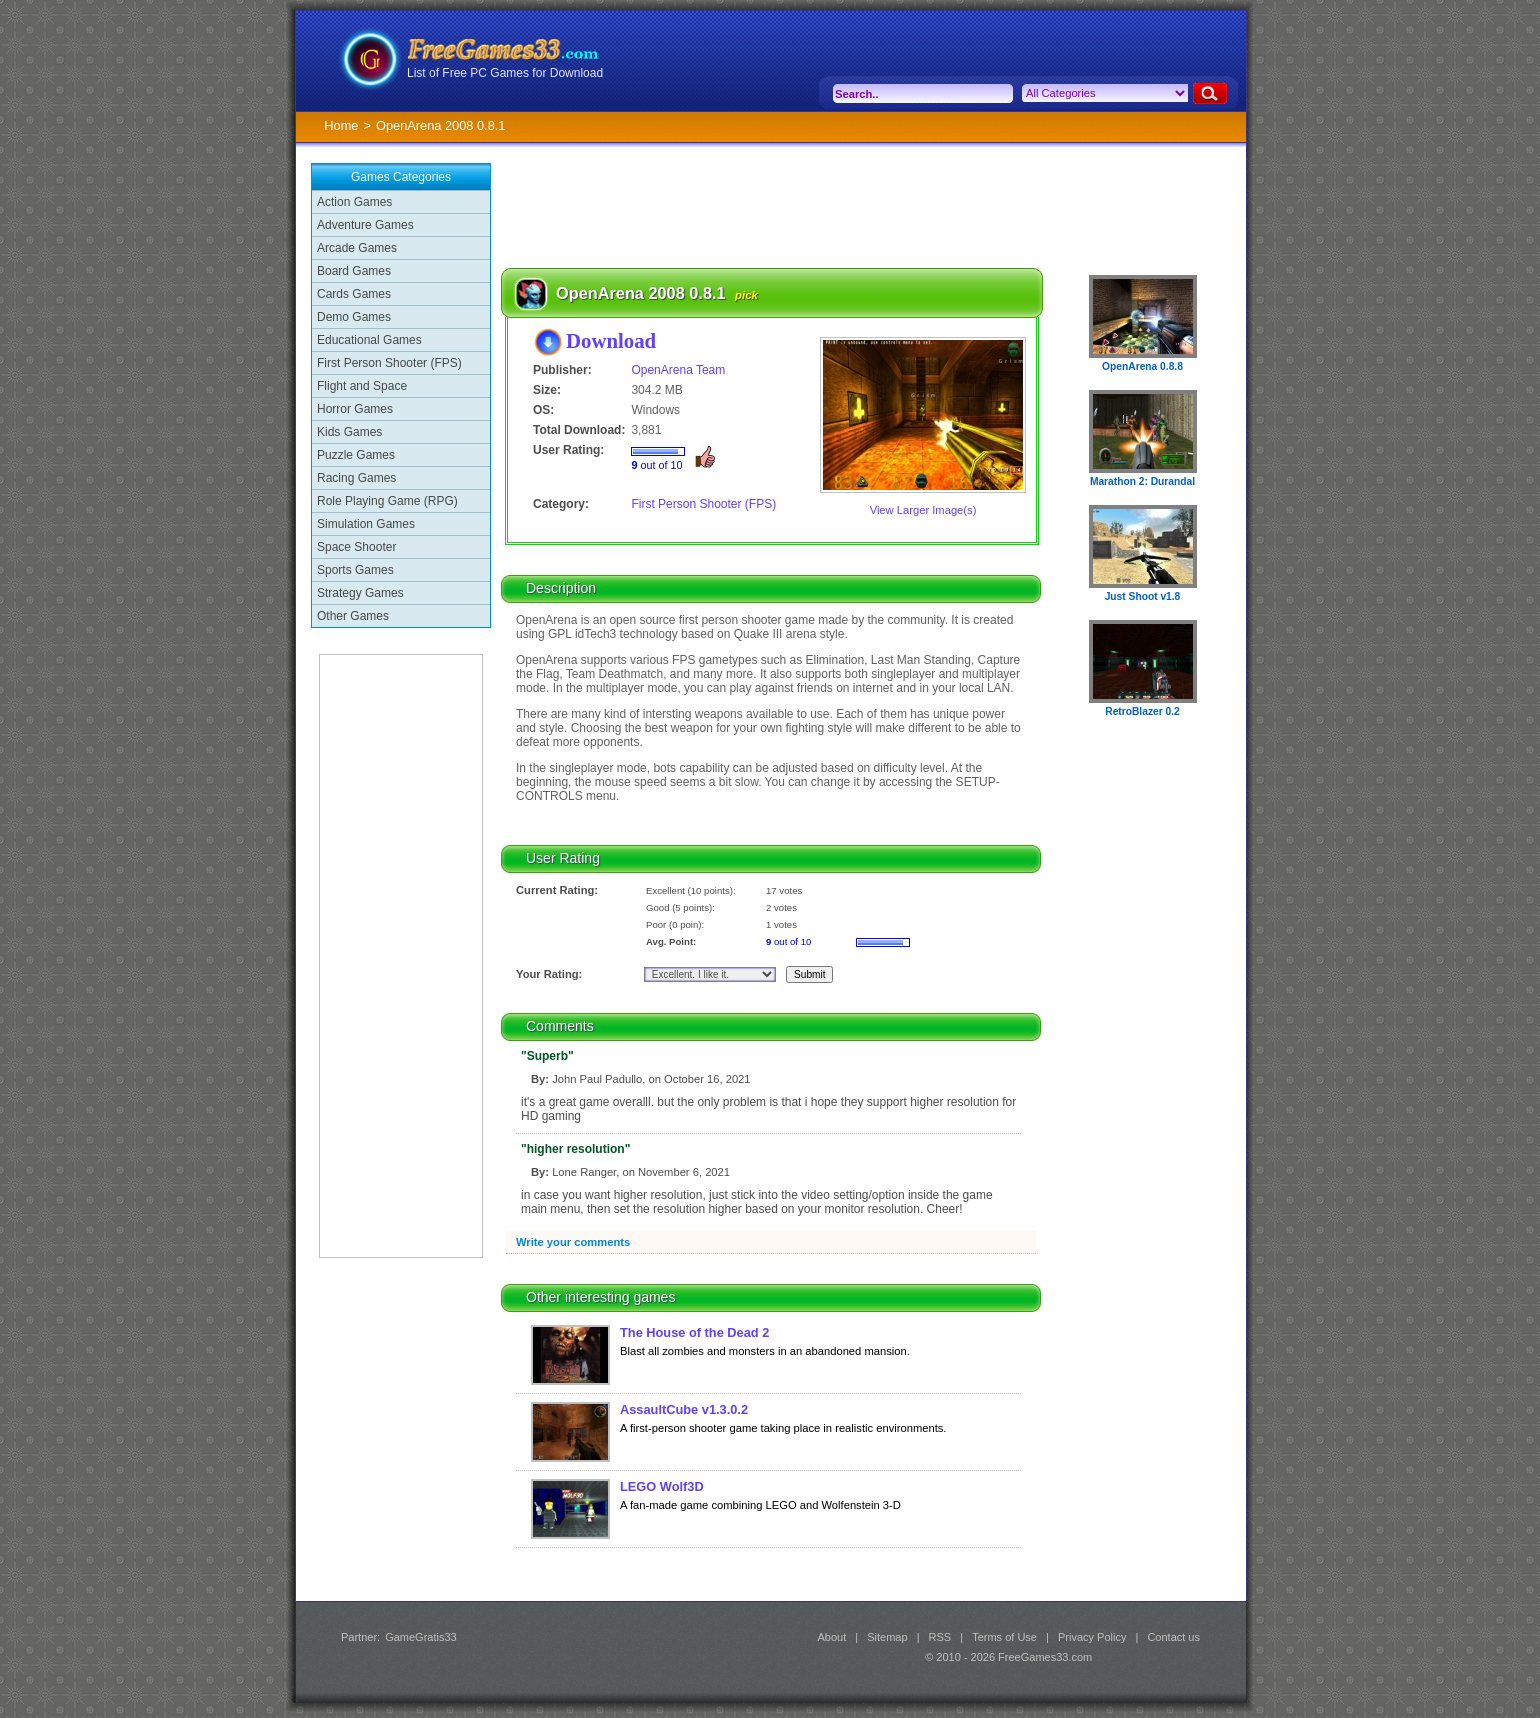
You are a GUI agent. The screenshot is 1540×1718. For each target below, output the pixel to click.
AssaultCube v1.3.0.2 (684, 1409)
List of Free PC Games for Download (505, 73)
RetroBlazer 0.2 (1142, 711)
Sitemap (887, 1637)
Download (611, 340)
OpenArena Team (678, 370)
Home (341, 125)
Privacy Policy (1092, 1637)
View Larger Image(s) (923, 510)
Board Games (354, 271)
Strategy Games (360, 593)
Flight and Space (362, 386)
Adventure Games (365, 225)
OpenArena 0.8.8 (1142, 366)
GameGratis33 (421, 1637)
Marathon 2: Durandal (1142, 481)
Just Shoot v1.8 (1143, 596)
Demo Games (354, 317)
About (831, 1637)
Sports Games (355, 570)
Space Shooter (356, 547)
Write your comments (573, 1242)
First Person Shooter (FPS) (389, 363)
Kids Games (349, 432)
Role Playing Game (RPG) (387, 501)
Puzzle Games (356, 455)
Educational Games (369, 340)
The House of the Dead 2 (694, 1332)
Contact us (1173, 1637)
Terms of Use (1004, 1637)
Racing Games (356, 478)
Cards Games (354, 294)
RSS (940, 1637)
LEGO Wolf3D (662, 1486)
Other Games (353, 616)
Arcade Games (357, 248)
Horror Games (355, 409)
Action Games (354, 202)
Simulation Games (366, 524)
